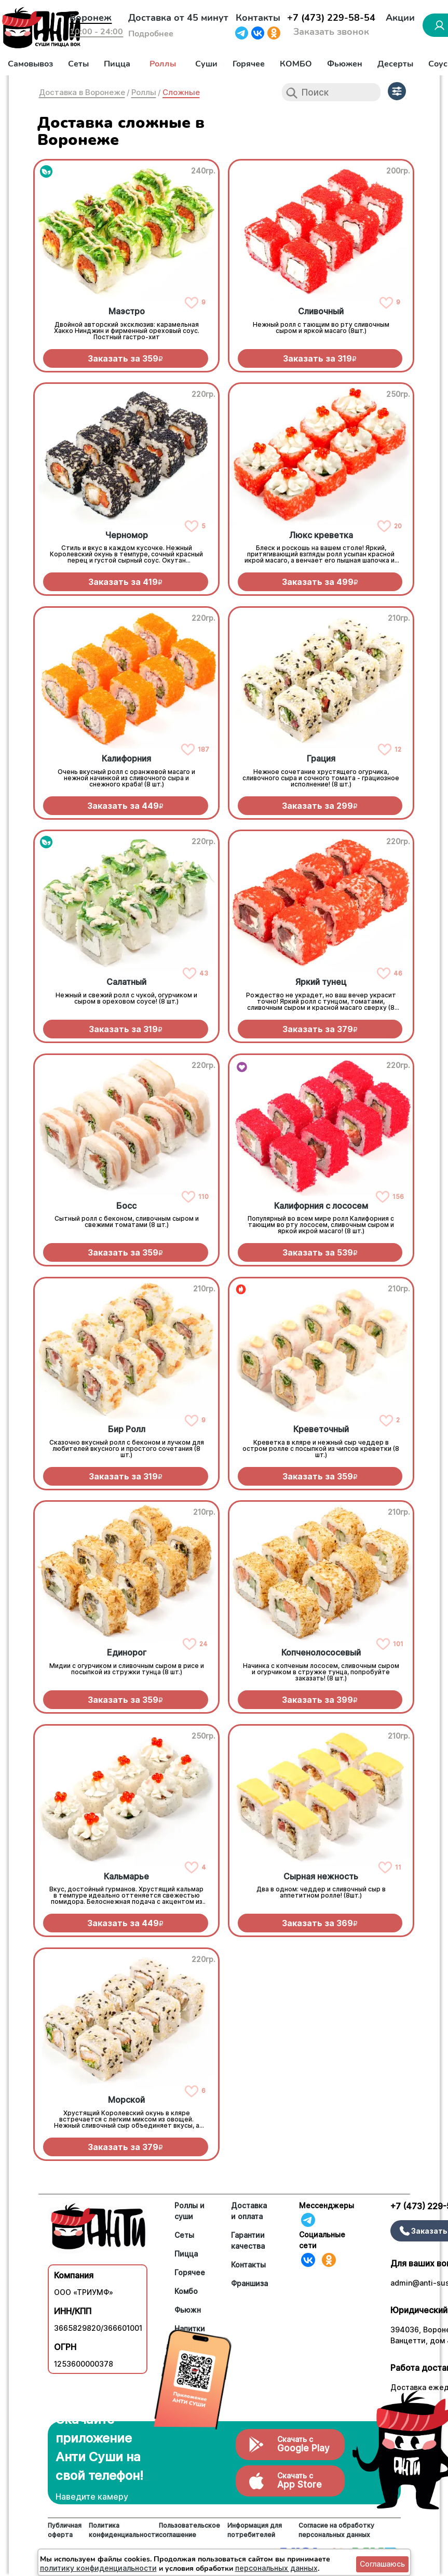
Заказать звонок (331, 31)
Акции (400, 17)
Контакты (258, 17)
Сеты (78, 64)
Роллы (163, 64)
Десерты (395, 64)
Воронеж (91, 17)
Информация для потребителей (254, 2530)
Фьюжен (344, 64)
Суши (206, 64)
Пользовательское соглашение (189, 2530)
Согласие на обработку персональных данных (336, 2530)
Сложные (181, 92)
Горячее (249, 64)
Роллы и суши (189, 2211)
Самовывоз (30, 64)
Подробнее (150, 33)
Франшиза (249, 2283)
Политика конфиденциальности (124, 2530)
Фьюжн (187, 2309)
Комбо (186, 2291)
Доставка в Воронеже (82, 92)
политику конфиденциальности (98, 2568)
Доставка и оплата (249, 2211)
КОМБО (296, 64)
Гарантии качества (248, 2240)
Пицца (117, 64)
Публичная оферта (65, 2530)
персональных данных (276, 2568)
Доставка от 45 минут (178, 17)
